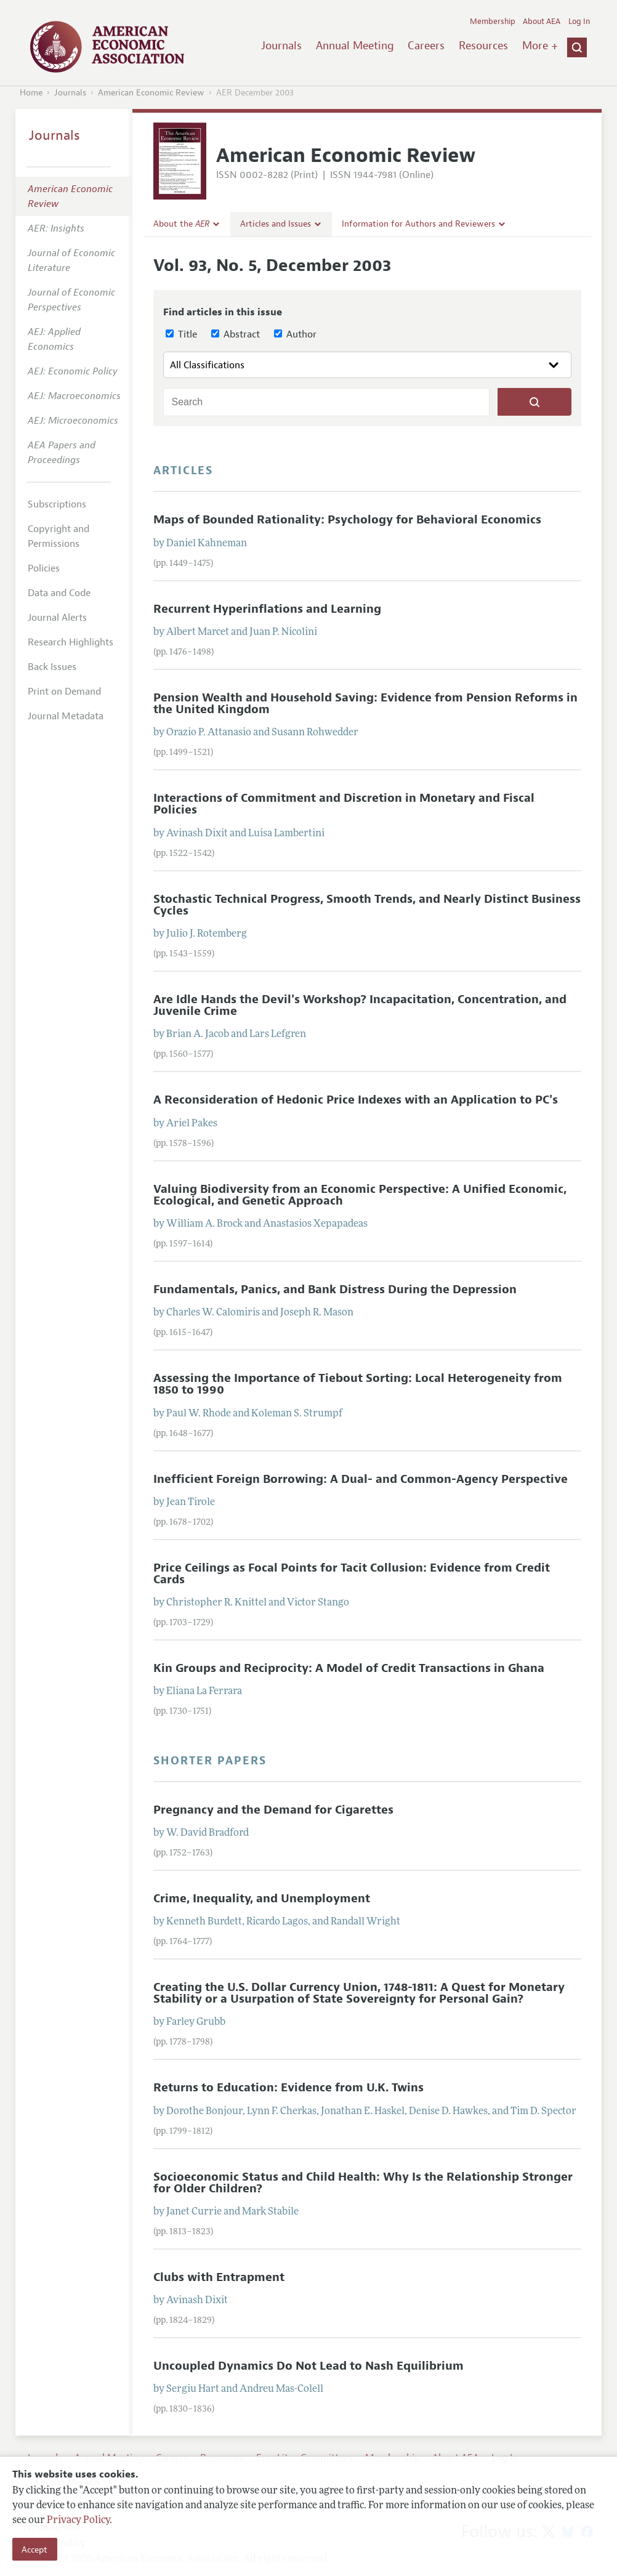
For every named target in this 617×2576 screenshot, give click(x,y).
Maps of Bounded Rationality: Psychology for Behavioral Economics (347, 519)
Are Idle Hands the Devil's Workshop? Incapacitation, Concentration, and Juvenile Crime (360, 1005)
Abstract (235, 334)
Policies (44, 568)
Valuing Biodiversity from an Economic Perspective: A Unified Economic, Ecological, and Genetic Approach (360, 1195)
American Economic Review (151, 92)
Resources (483, 45)
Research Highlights (70, 642)
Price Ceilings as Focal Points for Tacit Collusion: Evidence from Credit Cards (351, 1574)
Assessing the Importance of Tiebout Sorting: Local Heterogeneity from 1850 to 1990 (357, 1384)
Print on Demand (64, 691)
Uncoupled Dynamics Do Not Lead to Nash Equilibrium (308, 2366)
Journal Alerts (57, 618)
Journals (281, 45)
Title (181, 334)
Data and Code (59, 593)
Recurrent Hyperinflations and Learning (267, 609)
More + (540, 45)
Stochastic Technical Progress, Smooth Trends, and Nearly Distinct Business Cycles (367, 905)
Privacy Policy (78, 2521)
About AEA (541, 21)
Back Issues (52, 667)
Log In (579, 21)
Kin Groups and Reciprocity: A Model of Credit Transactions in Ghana (348, 1668)
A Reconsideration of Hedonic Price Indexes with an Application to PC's (355, 1099)
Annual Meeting (355, 45)
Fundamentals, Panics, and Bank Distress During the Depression (335, 1289)
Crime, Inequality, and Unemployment (261, 1898)
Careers (426, 45)
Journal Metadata (65, 716)
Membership (492, 21)
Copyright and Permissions (58, 536)
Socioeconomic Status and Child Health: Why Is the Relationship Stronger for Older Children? (363, 2183)
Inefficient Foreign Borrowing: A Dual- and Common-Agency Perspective (360, 1479)
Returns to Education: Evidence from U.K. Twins (288, 2087)
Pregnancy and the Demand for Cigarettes (273, 1810)
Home (31, 92)
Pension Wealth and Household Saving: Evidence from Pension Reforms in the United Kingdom (365, 703)
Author (295, 334)
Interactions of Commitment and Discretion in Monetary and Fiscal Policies (343, 804)
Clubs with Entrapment (218, 2277)
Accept (34, 2549)
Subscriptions (57, 504)
